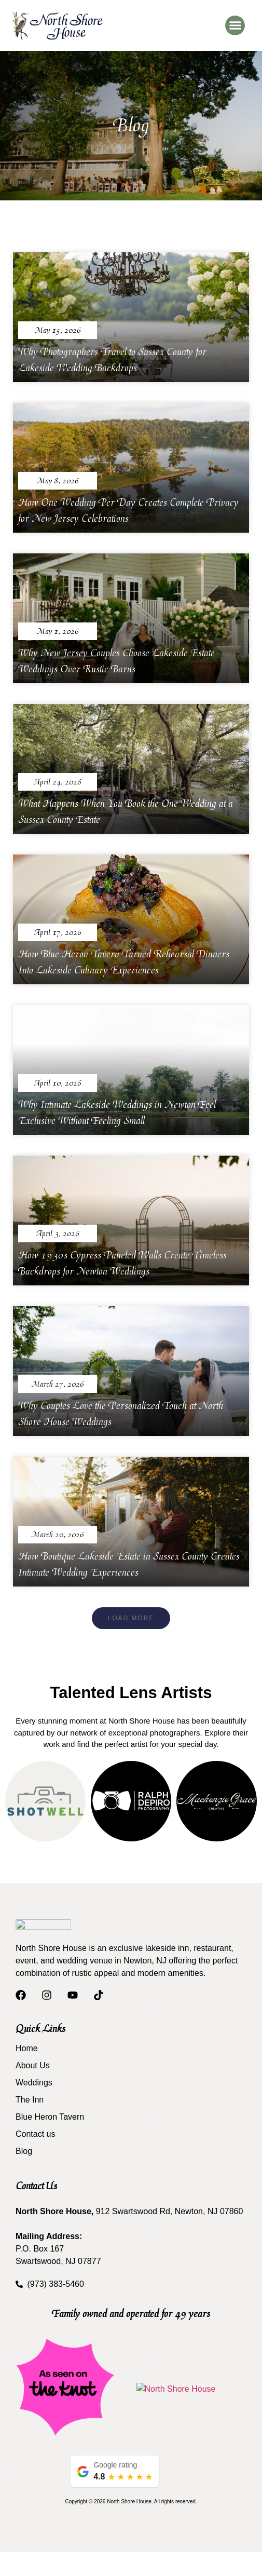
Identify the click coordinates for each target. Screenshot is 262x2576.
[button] (235, 25)
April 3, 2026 (57, 1234)
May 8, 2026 (58, 481)
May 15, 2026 (58, 330)
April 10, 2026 (57, 1083)
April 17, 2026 (57, 933)
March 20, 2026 (58, 1535)
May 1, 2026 (58, 631)
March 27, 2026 (58, 1384)
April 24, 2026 (57, 782)
